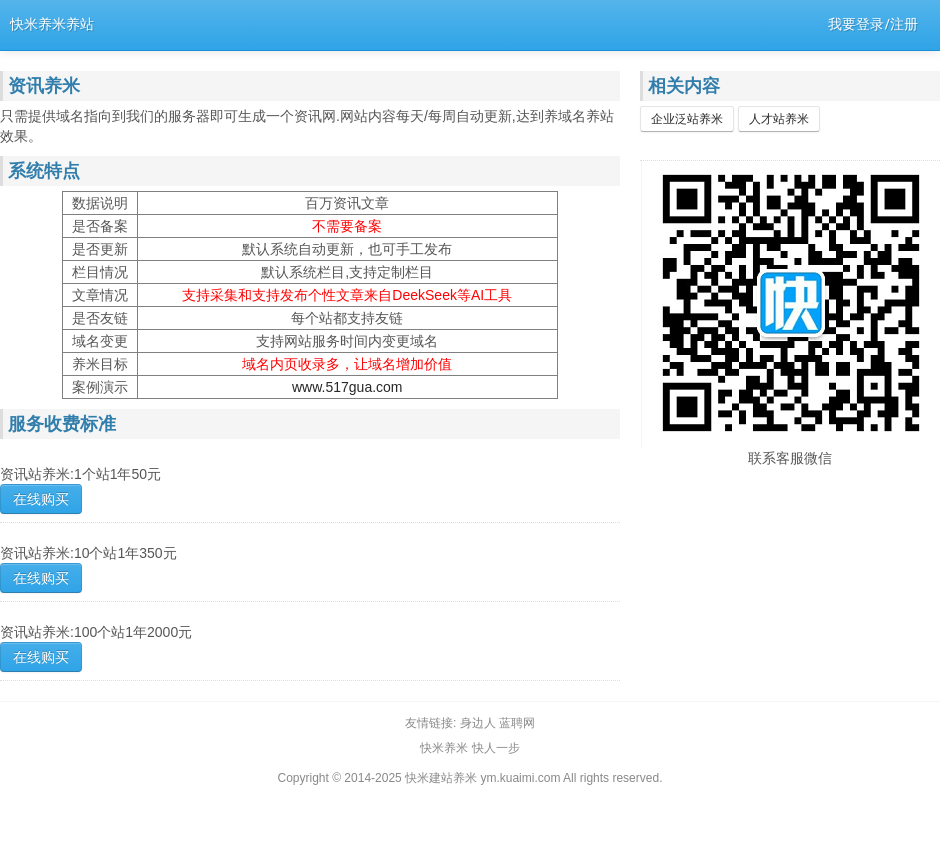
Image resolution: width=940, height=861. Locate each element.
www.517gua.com (347, 387)
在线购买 (41, 499)
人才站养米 (779, 119)
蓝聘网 (517, 723)
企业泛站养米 (687, 119)
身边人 (478, 723)
